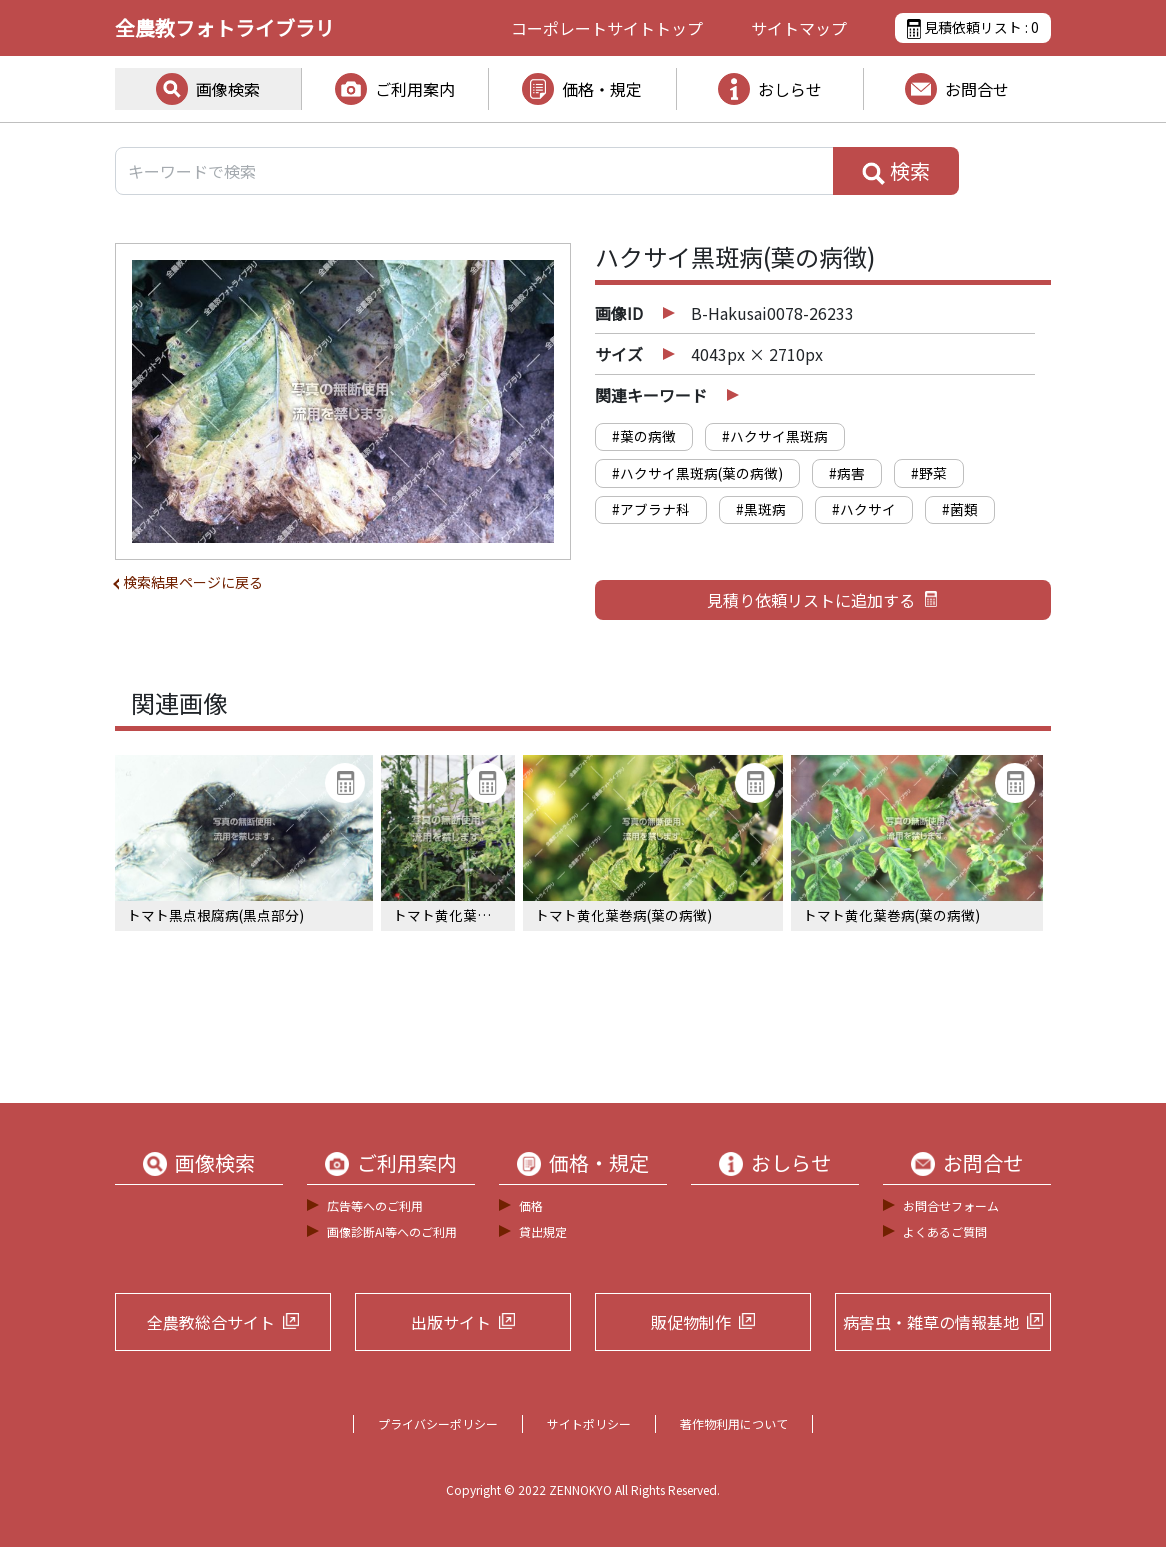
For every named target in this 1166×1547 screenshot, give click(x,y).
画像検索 (228, 89)
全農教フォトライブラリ (225, 27)
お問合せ (977, 89)
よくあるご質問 (945, 1231)
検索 (896, 171)
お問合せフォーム (951, 1205)
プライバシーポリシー (438, 1423)
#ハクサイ (864, 509)
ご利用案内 (415, 89)
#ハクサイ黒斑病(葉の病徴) (697, 473)
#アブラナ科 (651, 509)
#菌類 (960, 509)
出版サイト (451, 1322)
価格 (531, 1205)
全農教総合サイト (211, 1322)
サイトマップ (799, 28)
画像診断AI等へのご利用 (392, 1231)
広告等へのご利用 (375, 1205)
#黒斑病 (761, 509)
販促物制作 (691, 1322)
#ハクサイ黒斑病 (775, 436)
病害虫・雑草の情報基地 (931, 1322)
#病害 (847, 473)
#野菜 (929, 473)
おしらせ (790, 89)
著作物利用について (734, 1423)
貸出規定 (543, 1231)
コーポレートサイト (607, 28)
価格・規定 (602, 89)
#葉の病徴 (644, 436)
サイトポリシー (589, 1423)
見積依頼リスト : (973, 28)
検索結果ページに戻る (193, 582)
